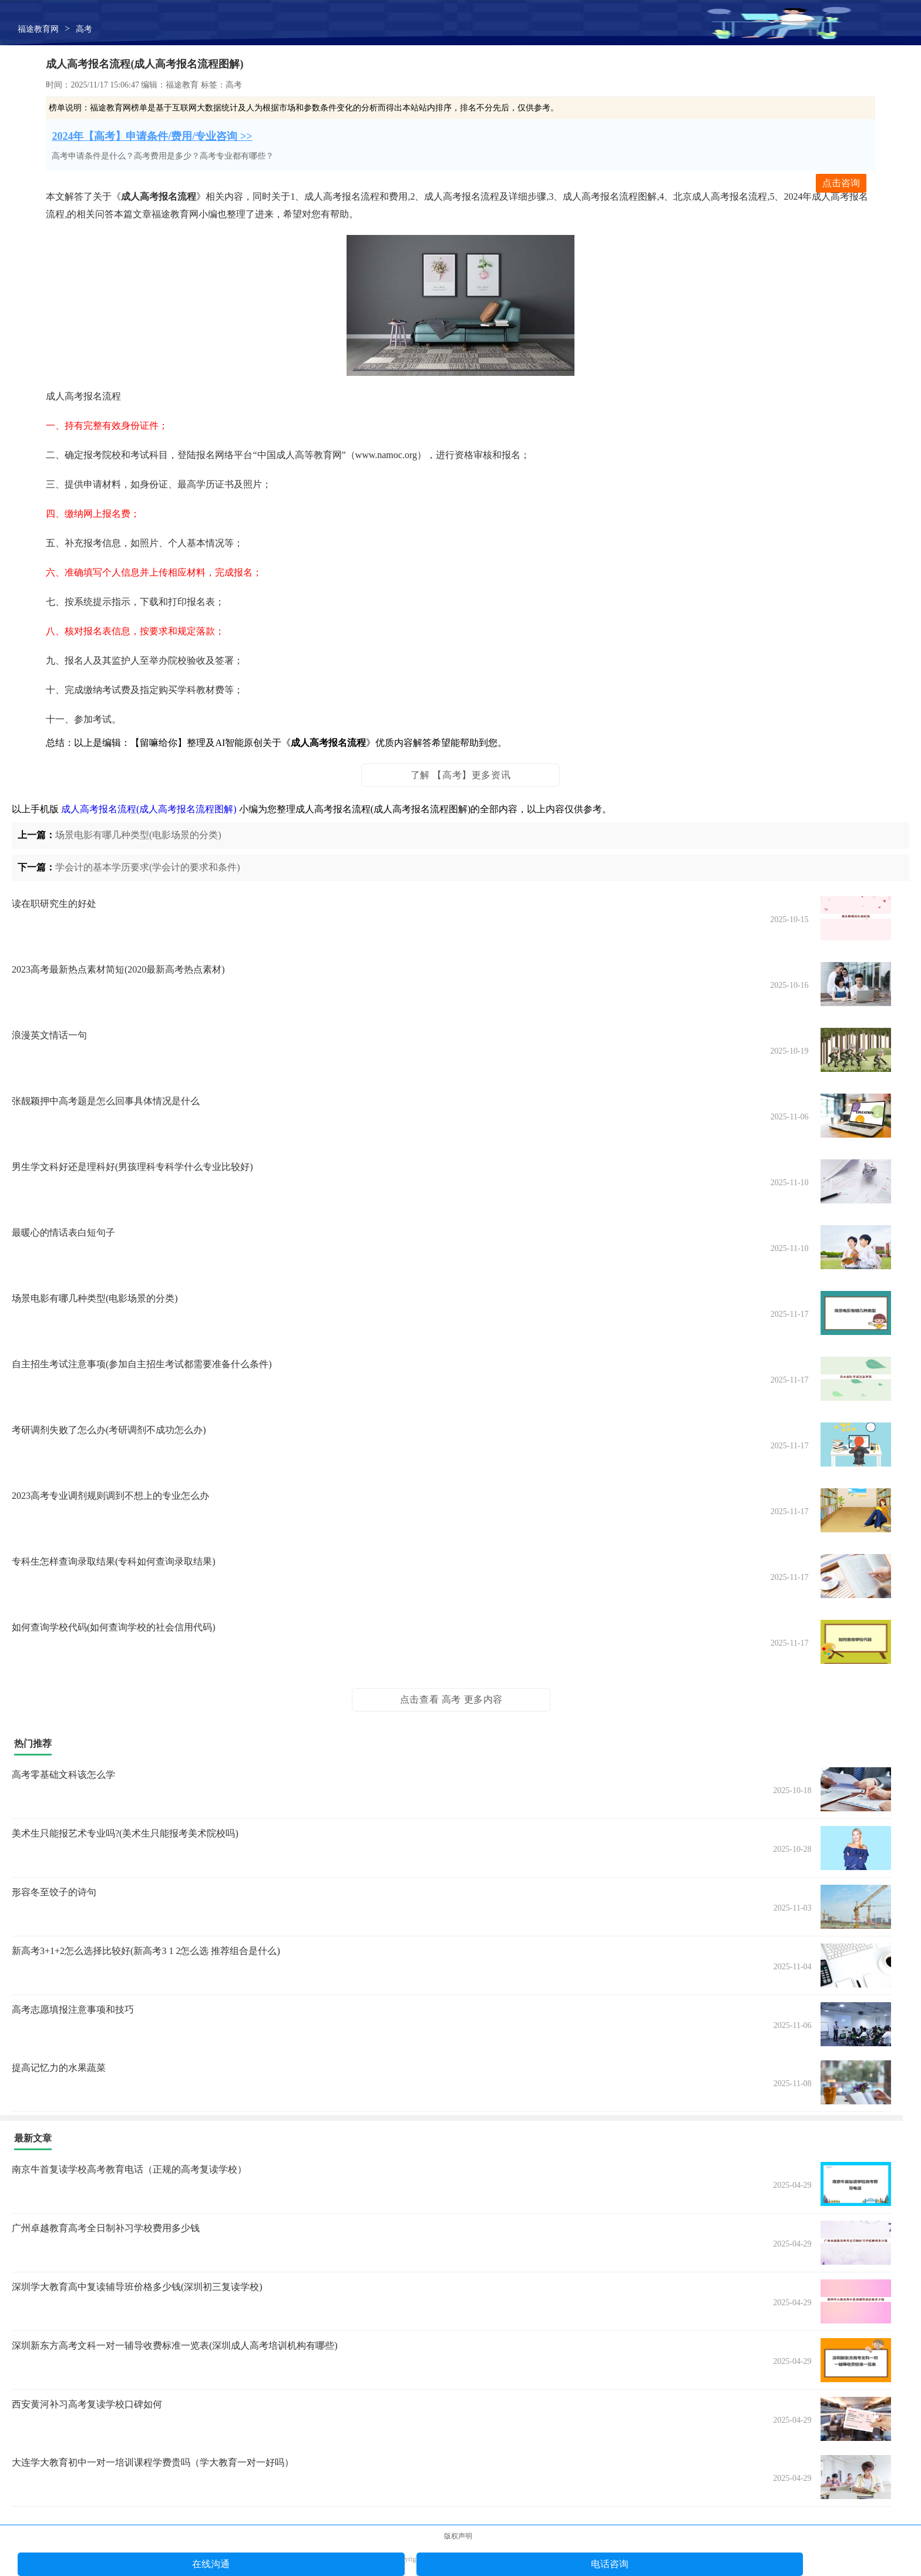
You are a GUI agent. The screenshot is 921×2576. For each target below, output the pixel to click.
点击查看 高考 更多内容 (451, 1699)
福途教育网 (38, 29)
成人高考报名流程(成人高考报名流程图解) (149, 809)
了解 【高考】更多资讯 (461, 775)
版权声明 (458, 2536)
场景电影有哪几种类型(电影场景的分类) (138, 835)
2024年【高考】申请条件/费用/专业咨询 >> (152, 136)
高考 (84, 29)
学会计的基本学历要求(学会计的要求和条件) (147, 867)
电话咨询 (609, 2564)
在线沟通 (211, 2564)
